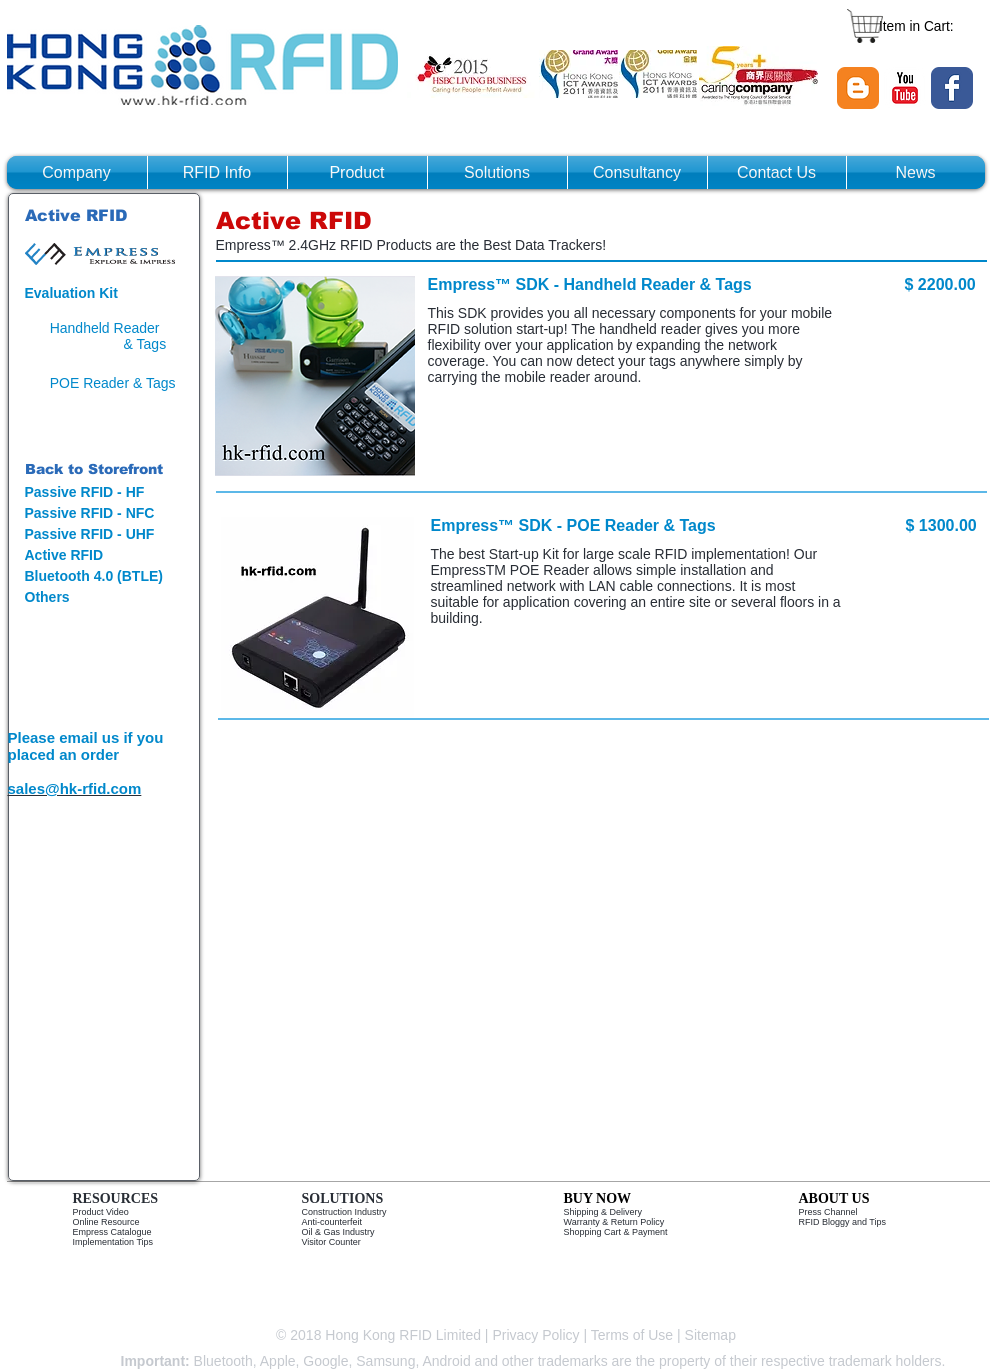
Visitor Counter (331, 1242)
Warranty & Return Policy (614, 1222)
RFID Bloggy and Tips (843, 1222)
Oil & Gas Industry (338, 1232)
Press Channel (828, 1212)
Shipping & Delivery (603, 1212)
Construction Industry (344, 1212)
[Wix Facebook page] (952, 88)
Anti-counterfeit (332, 1222)
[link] (926, 26)
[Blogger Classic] (858, 88)
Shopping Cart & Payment (616, 1232)
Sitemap (712, 1335)
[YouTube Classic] (905, 88)
